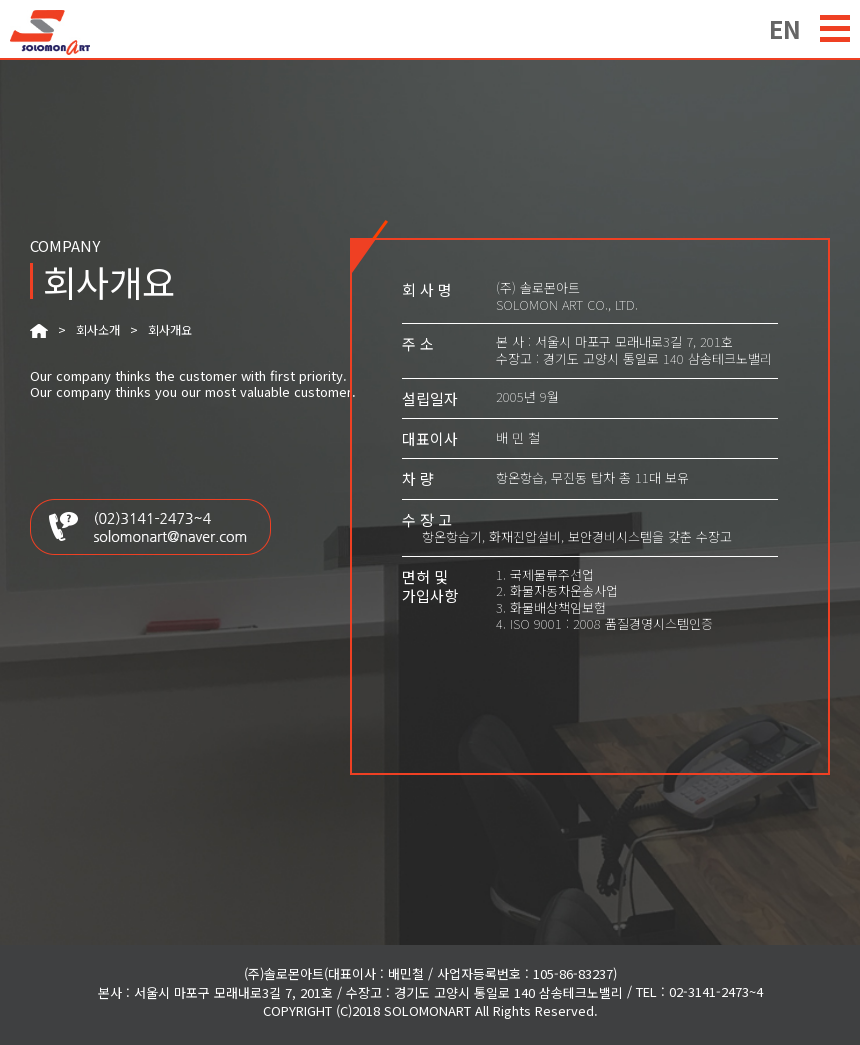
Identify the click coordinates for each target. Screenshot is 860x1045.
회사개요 (170, 330)
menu (835, 28)
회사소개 (98, 330)
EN (785, 26)
